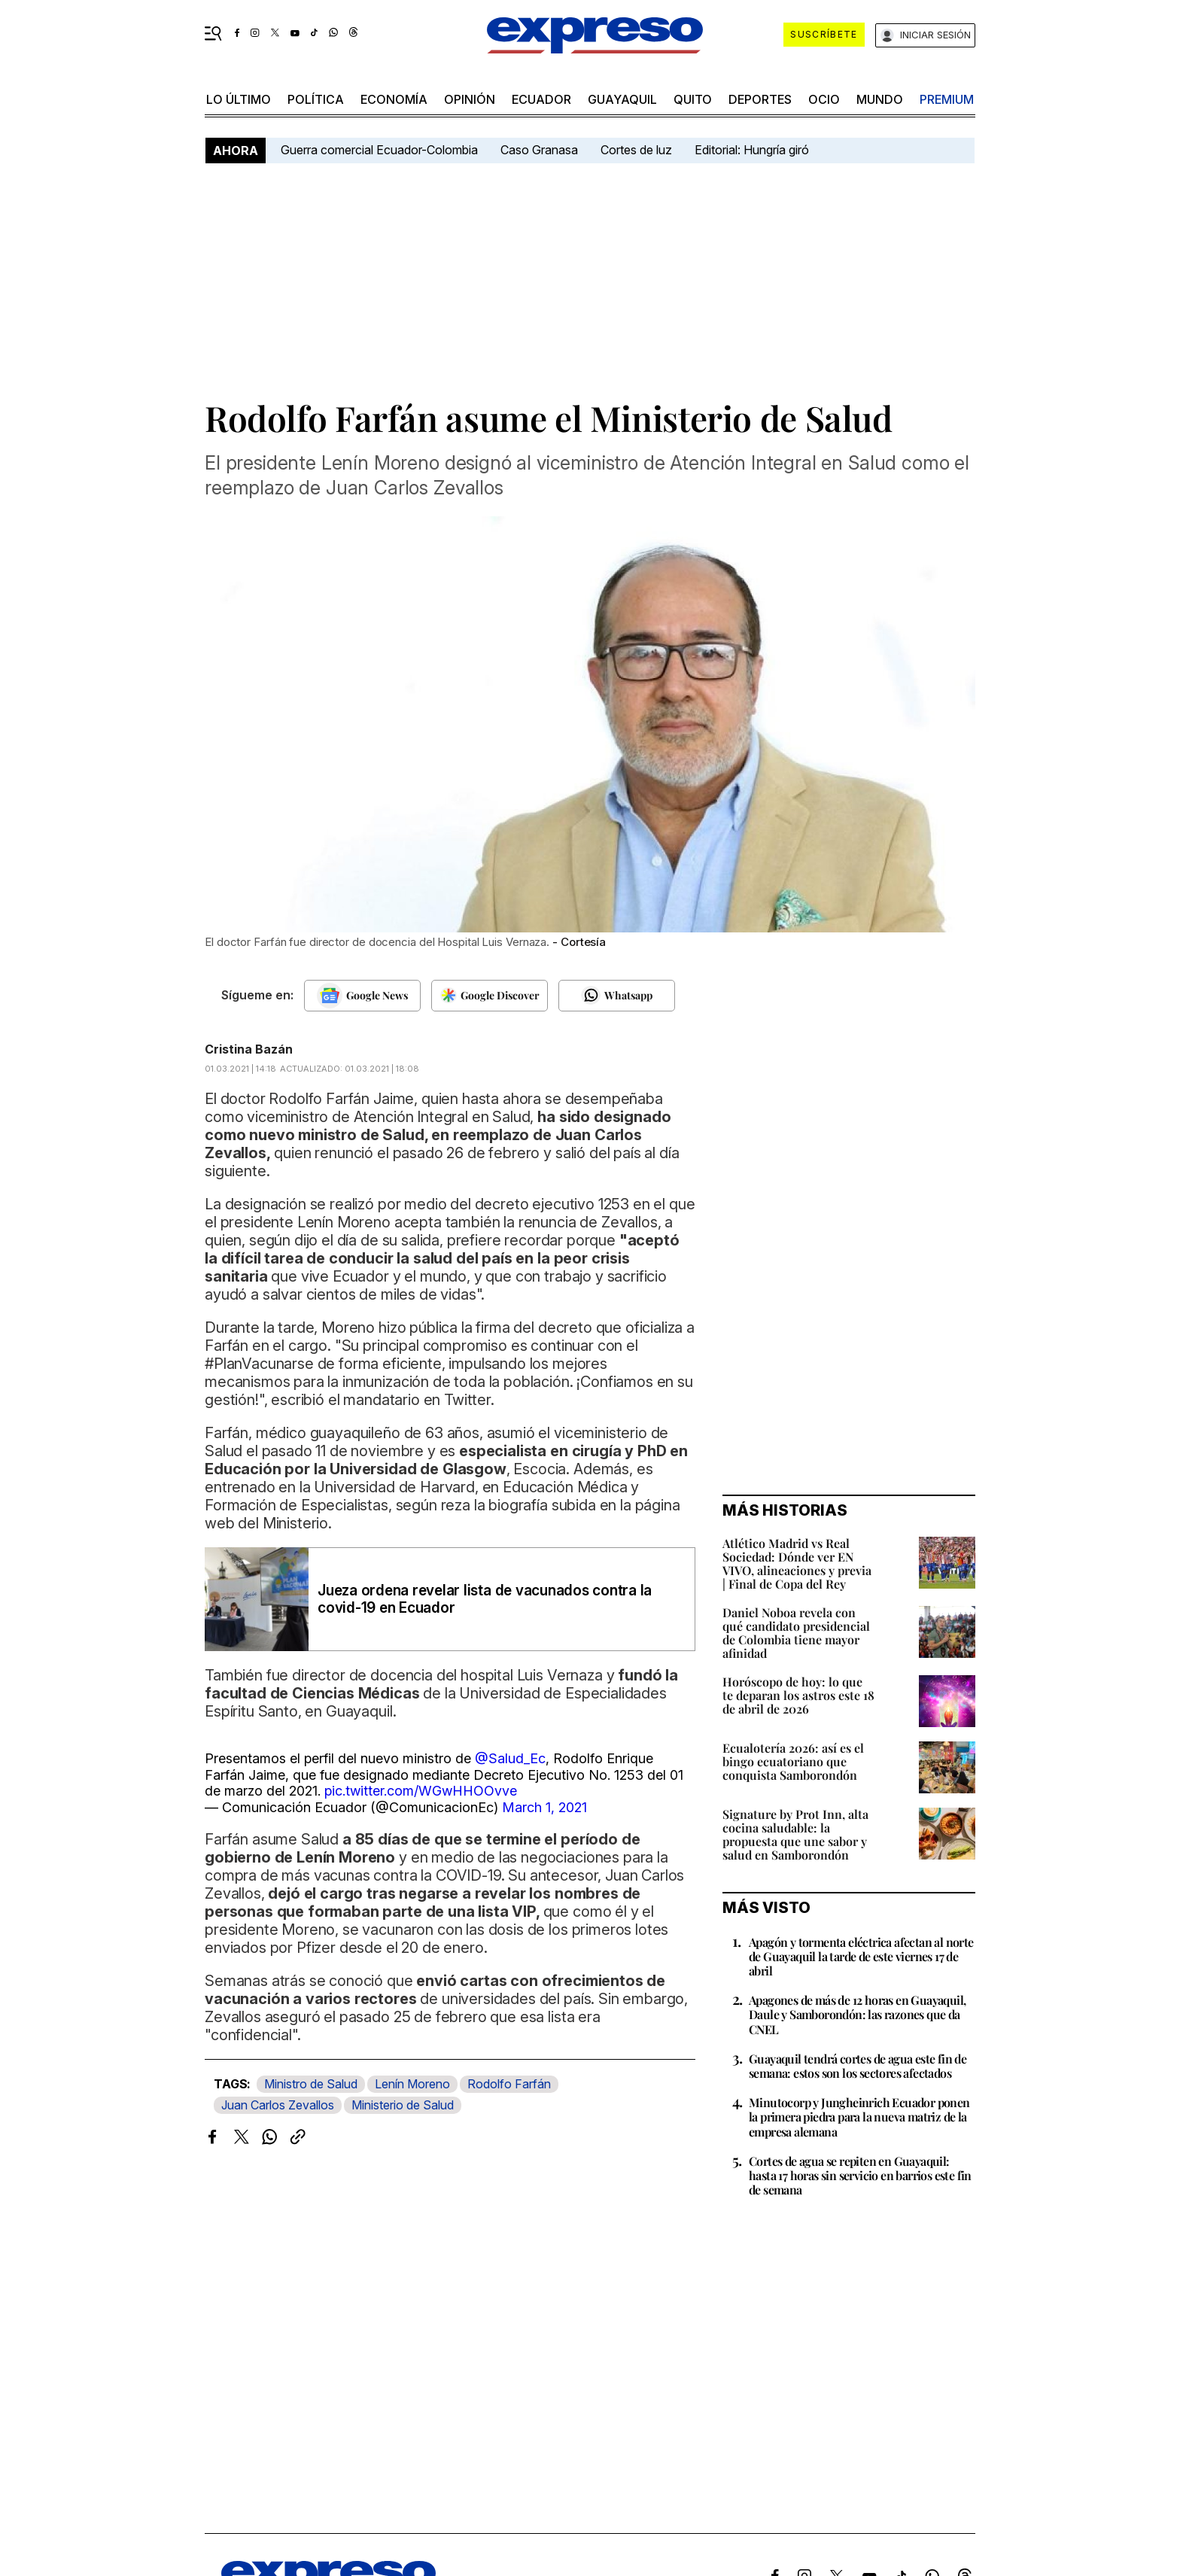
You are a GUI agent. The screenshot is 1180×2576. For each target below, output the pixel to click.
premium (947, 99)
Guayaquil (622, 99)
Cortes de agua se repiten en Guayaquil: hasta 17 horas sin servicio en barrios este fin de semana (860, 2175)
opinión (469, 99)
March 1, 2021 (544, 1807)
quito (693, 99)
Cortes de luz (636, 149)
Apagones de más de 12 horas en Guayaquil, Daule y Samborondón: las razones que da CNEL (857, 2014)
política (315, 99)
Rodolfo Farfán (509, 2083)
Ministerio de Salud (402, 2104)
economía (393, 99)
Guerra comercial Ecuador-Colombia (379, 149)
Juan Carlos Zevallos (277, 2104)
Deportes (760, 99)
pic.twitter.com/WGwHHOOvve (420, 1791)
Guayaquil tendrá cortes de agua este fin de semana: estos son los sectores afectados (857, 2066)
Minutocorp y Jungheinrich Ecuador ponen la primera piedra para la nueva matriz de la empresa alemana (859, 2116)
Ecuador (541, 99)
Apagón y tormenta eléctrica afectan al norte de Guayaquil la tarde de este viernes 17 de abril (861, 1956)
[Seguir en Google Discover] (489, 995)
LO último (238, 99)
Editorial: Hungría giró (752, 149)
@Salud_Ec (510, 1758)
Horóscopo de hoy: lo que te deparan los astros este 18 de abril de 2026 (798, 1695)
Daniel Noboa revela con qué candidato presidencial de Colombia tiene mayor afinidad (796, 1632)
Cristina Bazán (249, 1049)
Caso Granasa (539, 149)
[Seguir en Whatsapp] (616, 995)
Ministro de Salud (310, 2083)
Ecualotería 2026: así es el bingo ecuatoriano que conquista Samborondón (793, 1761)
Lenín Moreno (412, 2083)
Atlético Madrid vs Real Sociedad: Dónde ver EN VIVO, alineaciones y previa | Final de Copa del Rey (796, 1563)
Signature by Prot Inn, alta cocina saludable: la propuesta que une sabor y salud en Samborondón (795, 1834)
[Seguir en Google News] (362, 995)
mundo (879, 99)
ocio (824, 99)
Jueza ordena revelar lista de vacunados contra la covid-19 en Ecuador (485, 1599)
